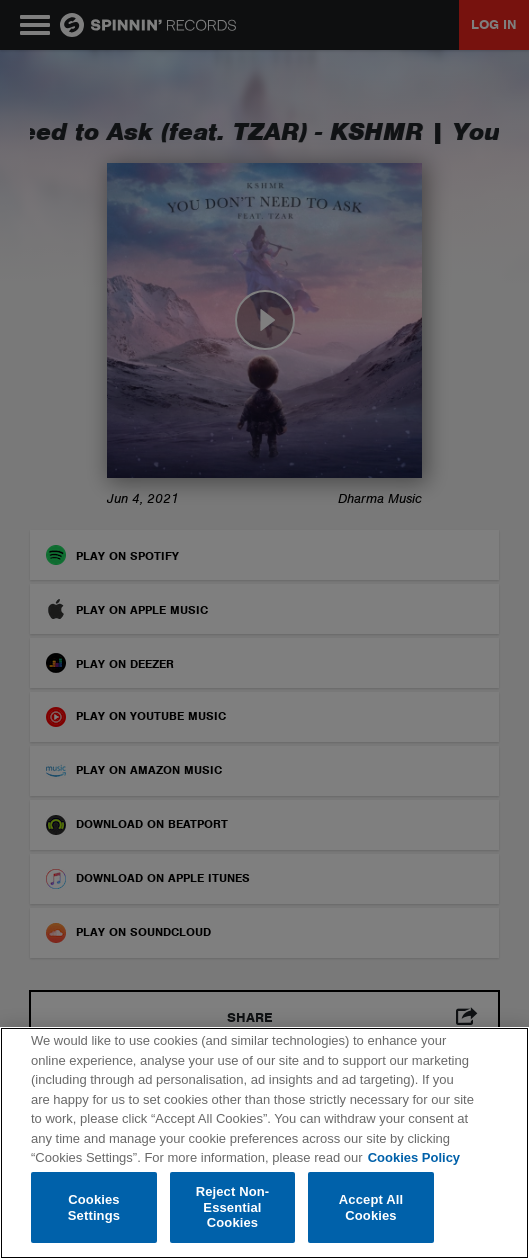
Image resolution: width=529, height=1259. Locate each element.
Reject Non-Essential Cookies (233, 1207)
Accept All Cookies (371, 1207)
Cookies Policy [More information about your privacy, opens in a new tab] (414, 1157)
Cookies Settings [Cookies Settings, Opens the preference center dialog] (94, 1207)
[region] (264, 1143)
